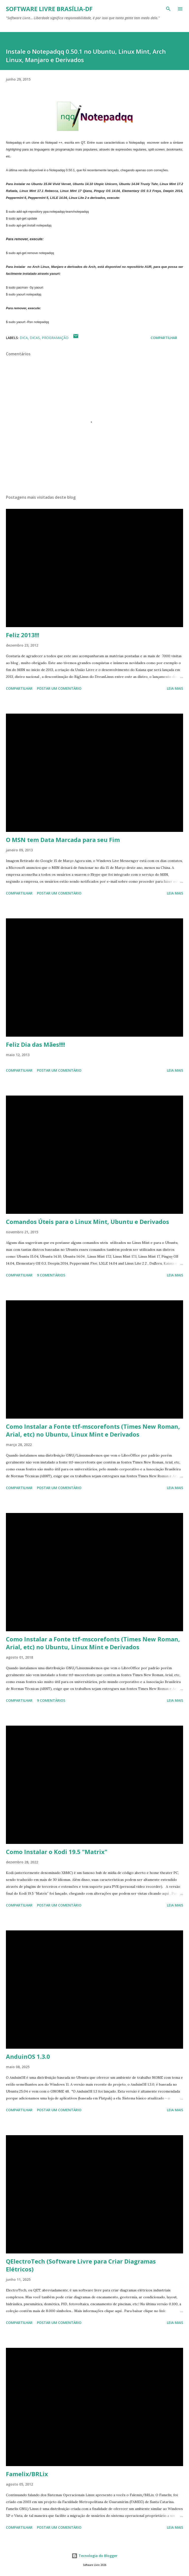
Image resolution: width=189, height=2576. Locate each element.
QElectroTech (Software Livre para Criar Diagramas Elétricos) (81, 2265)
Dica (24, 337)
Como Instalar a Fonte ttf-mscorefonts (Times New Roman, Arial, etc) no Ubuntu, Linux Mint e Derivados (93, 1430)
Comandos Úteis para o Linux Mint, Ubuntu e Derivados (87, 1222)
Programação (55, 337)
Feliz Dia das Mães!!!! (35, 1044)
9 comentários (51, 1275)
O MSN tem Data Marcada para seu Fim (63, 840)
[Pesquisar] (168, 9)
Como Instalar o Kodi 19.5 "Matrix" (56, 1852)
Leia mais (175, 688)
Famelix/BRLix (27, 2474)
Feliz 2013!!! (22, 635)
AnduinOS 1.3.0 (28, 2056)
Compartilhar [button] (164, 337)
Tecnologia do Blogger (94, 2555)
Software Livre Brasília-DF (49, 9)
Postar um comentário (59, 688)
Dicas (35, 337)
